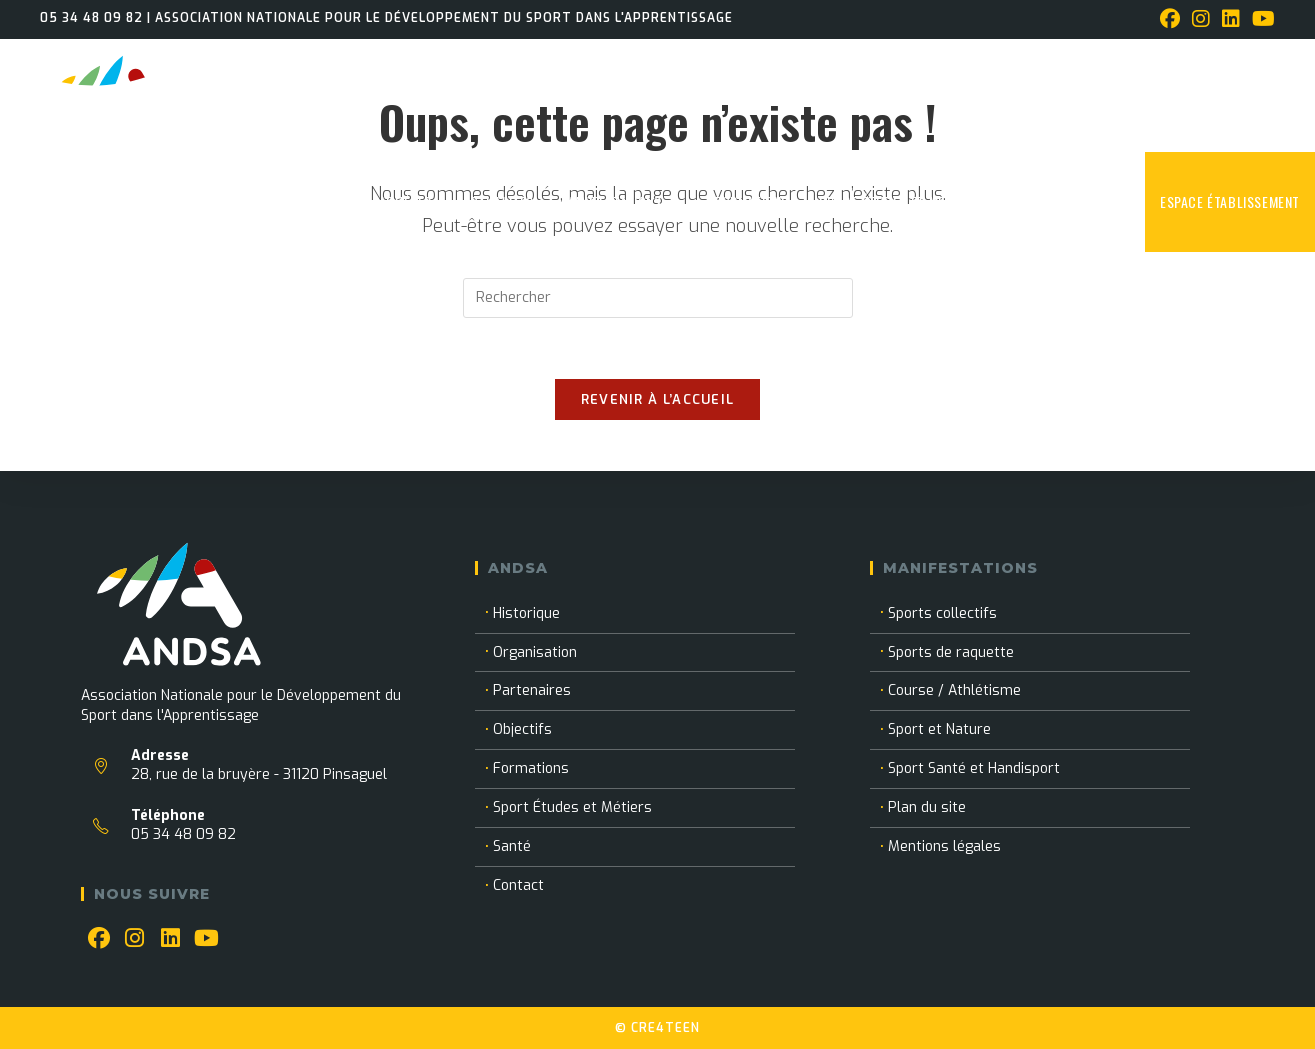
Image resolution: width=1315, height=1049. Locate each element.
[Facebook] (99, 939)
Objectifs (522, 729)
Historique (526, 613)
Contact (518, 885)
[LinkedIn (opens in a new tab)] (1231, 19)
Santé (512, 846)
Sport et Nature (939, 729)
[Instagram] (135, 939)
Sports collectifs (942, 613)
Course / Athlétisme (954, 690)
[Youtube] (207, 939)
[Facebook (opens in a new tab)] (1170, 19)
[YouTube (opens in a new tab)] (1260, 19)
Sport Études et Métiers (572, 807)
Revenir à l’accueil (658, 399)
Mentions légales (944, 846)
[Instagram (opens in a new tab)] (1201, 19)
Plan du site (927, 807)
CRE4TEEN (665, 1028)
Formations (531, 768)
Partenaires (532, 690)
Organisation (535, 652)
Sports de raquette (951, 652)
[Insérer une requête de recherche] (658, 298)
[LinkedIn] (171, 939)
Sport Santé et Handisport (974, 768)
